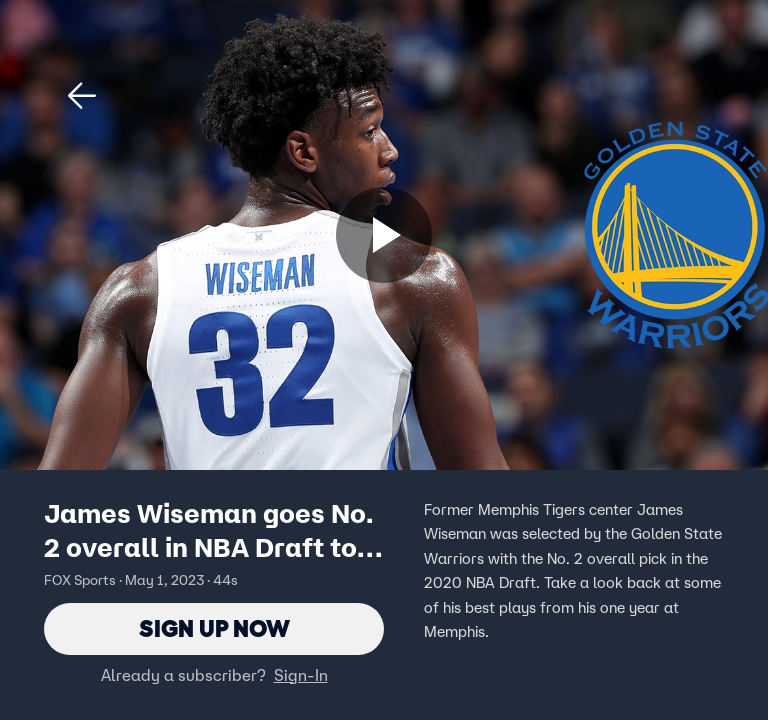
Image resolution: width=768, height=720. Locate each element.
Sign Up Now (214, 628)
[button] (82, 96)
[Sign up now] (384, 235)
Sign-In (301, 675)
